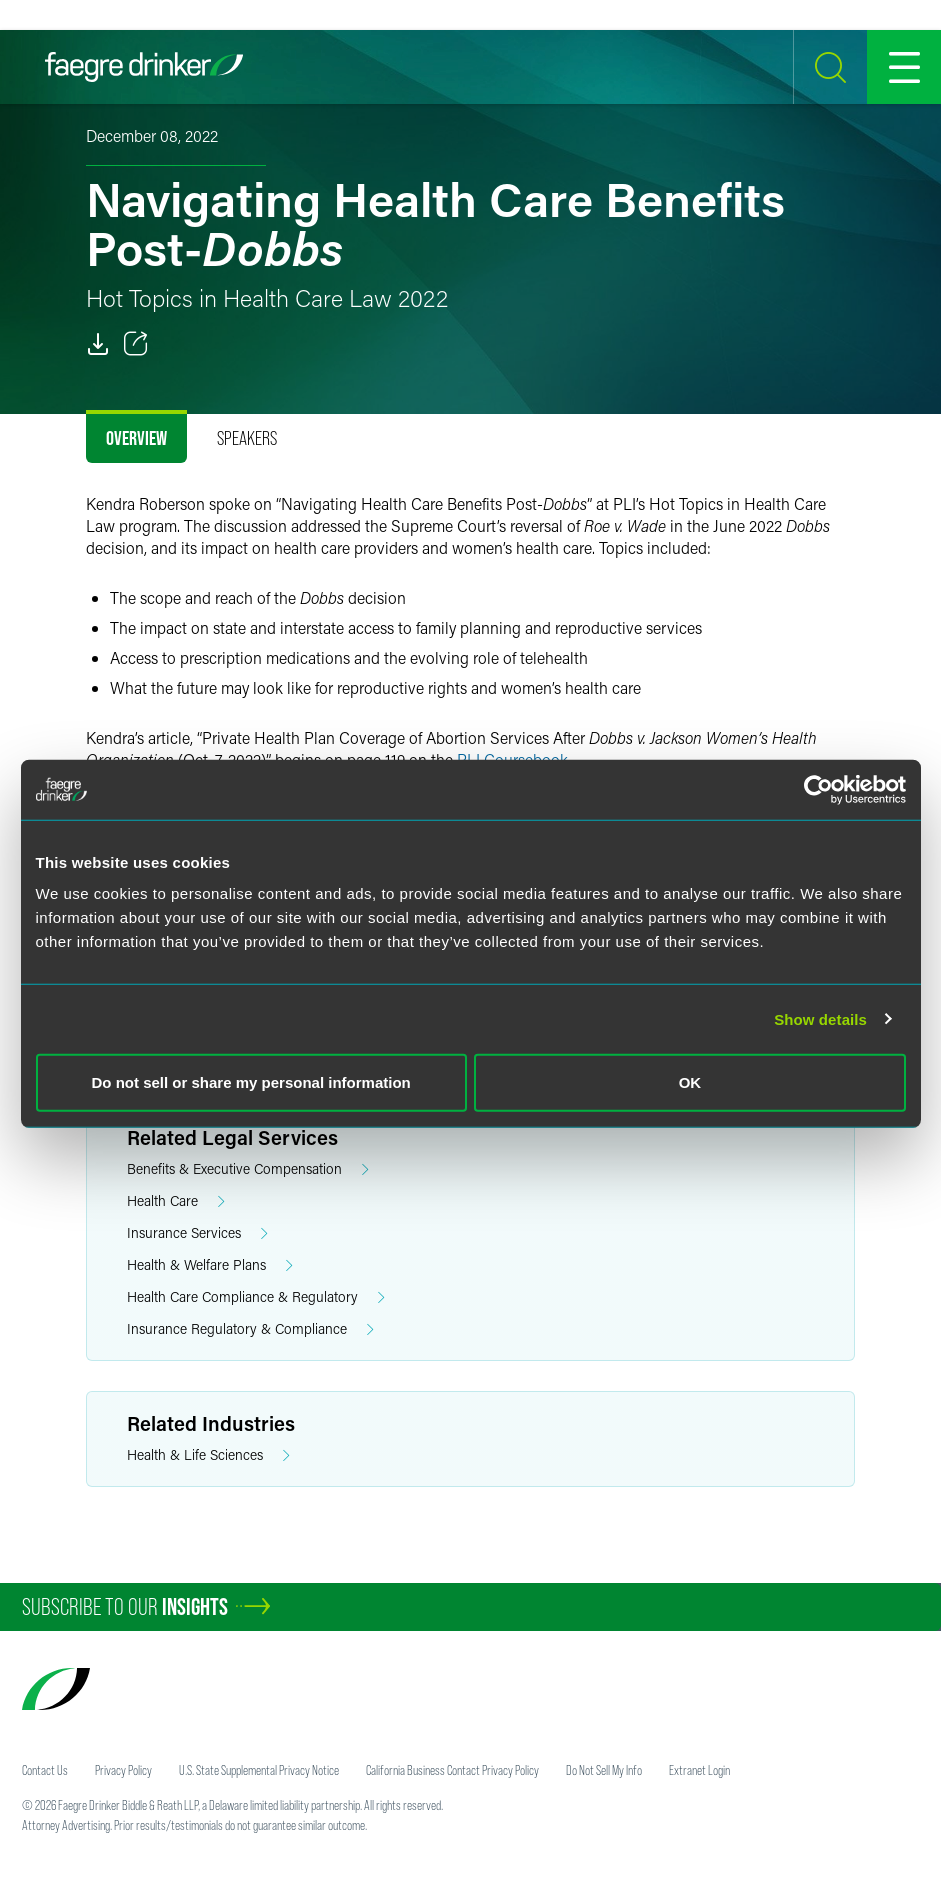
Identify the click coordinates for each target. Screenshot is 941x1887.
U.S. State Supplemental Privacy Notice (259, 1770)
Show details (820, 1018)
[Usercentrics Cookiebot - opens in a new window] (818, 789)
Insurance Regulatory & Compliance (250, 1329)
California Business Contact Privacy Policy (452, 1770)
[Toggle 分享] (136, 344)
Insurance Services (197, 1233)
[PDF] (98, 344)
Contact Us (45, 1770)
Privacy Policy (123, 1770)
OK (690, 1082)
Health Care (176, 1201)
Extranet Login (699, 1770)
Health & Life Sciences (208, 1455)
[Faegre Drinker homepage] (144, 67)
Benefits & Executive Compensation (248, 1169)
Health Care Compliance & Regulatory (256, 1297)
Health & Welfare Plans (210, 1265)
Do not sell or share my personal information (251, 1082)
